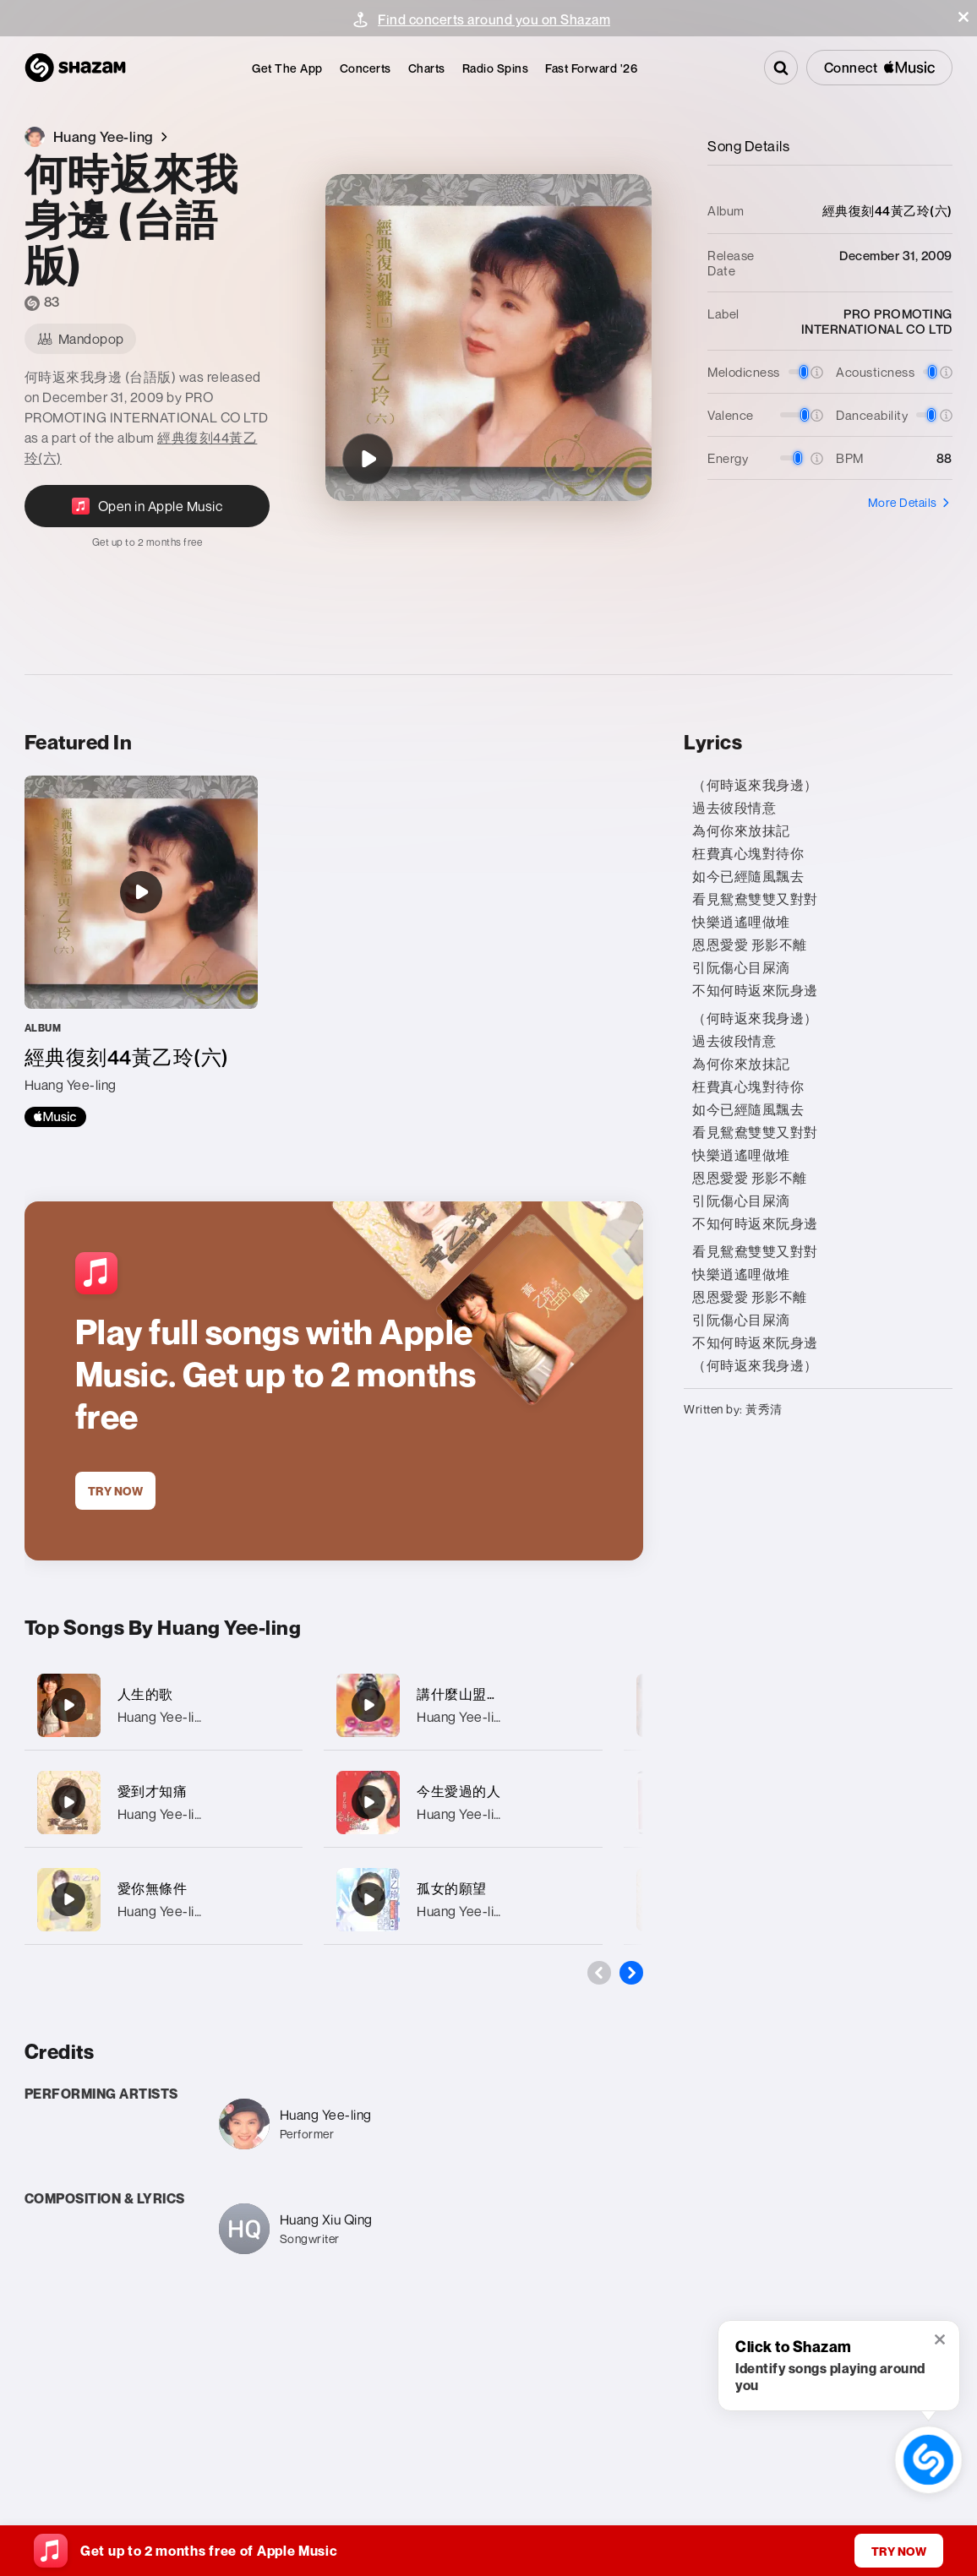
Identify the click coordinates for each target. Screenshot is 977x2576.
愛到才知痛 (152, 1791)
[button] (963, 16)
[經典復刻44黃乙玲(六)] (141, 951)
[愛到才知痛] (164, 1802)
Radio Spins (495, 68)
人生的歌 (145, 1694)
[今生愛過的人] (463, 1802)
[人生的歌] (164, 1705)
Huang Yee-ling (163, 1716)
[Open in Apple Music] (147, 516)
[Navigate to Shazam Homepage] (75, 67)
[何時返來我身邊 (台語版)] (367, 458)
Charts (426, 68)
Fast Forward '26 (591, 68)
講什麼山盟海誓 (466, 1694)
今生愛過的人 (458, 1791)
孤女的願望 (452, 1888)
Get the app (287, 68)
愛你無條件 (152, 1888)
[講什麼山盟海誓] (463, 1705)
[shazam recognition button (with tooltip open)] (928, 2459)
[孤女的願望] (463, 1899)
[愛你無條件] (164, 1899)
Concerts (365, 68)
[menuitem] (287, 68)
